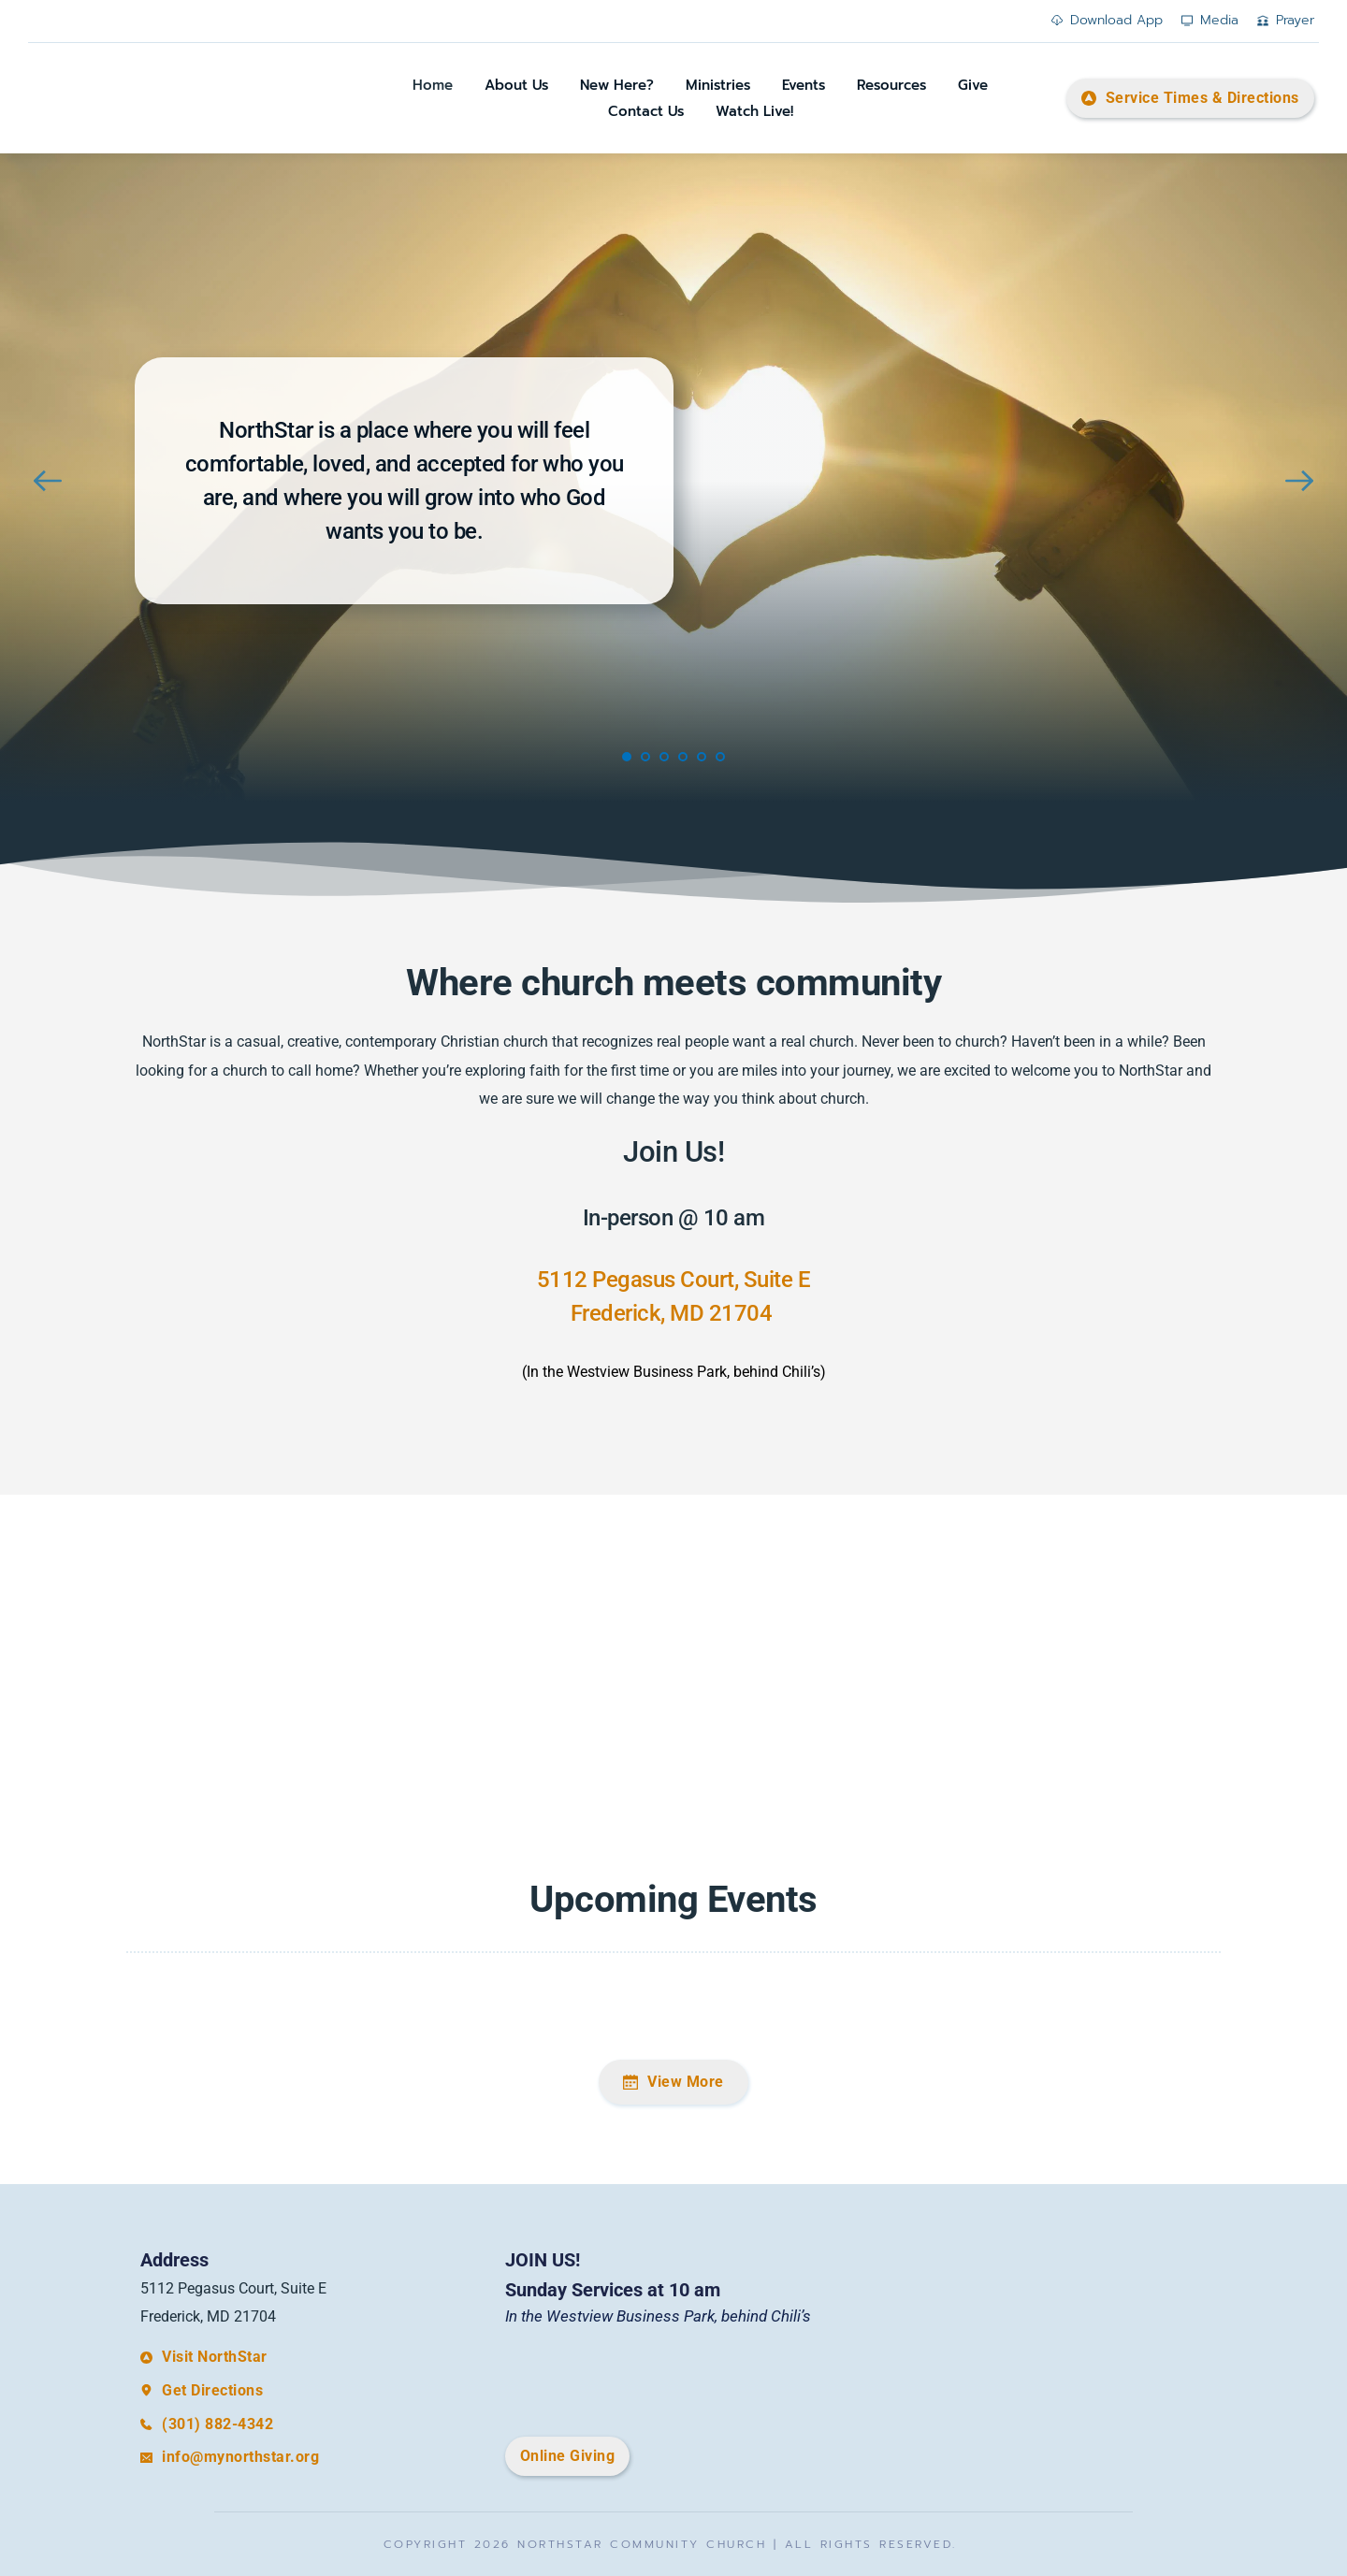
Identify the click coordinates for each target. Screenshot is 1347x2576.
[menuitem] (432, 85)
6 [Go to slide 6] (720, 756)
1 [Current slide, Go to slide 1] (626, 756)
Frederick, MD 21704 (674, 1313)
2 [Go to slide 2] (645, 756)
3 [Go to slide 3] (664, 756)
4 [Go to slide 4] (683, 756)
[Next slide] (1299, 481)
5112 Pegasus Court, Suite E (674, 1279)
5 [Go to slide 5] (701, 756)
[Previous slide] (47, 481)
